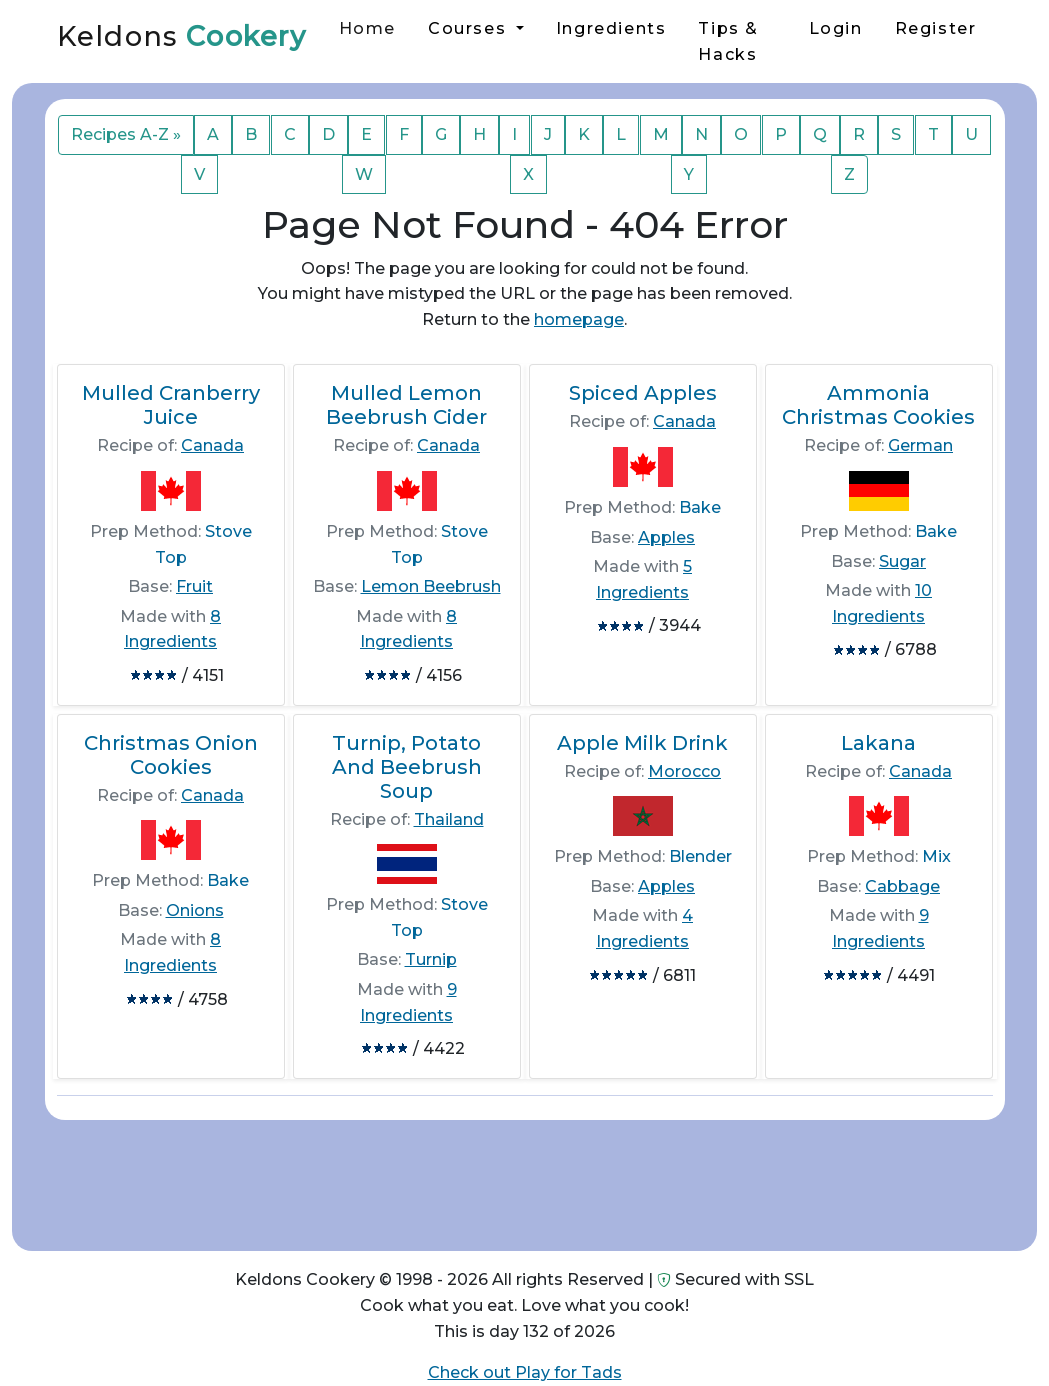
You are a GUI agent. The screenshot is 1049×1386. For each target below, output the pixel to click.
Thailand (449, 819)
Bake (700, 507)
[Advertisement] (524, 1178)
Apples (666, 537)
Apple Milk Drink (642, 743)
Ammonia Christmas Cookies (878, 405)
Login (836, 28)
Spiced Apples (643, 393)
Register (936, 28)
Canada (212, 445)
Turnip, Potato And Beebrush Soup (407, 767)
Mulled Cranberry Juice (171, 405)
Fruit (194, 586)
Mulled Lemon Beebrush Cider (406, 405)
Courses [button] (470, 28)
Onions (195, 910)
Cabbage (902, 886)
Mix (936, 856)
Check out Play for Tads (525, 1372)
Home (367, 28)
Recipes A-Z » (126, 134)
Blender (700, 856)
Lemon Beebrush (431, 586)
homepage (579, 319)
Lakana (878, 743)
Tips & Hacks (728, 41)
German (920, 445)
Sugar (902, 561)
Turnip (431, 959)
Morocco (684, 771)
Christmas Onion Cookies (171, 755)
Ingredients (611, 28)
